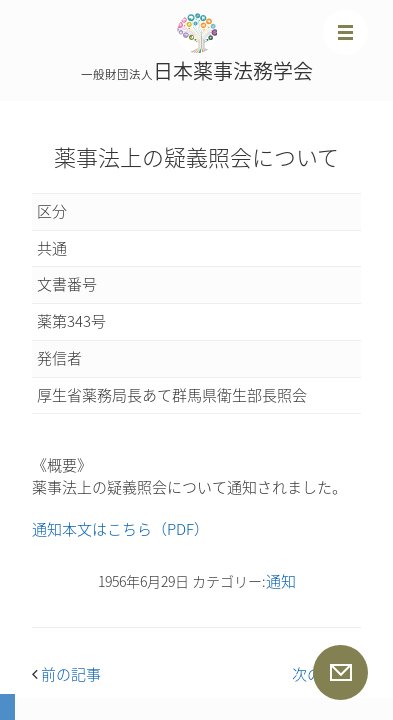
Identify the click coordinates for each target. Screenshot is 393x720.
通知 (281, 581)
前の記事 (66, 674)
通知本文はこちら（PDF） (120, 529)
